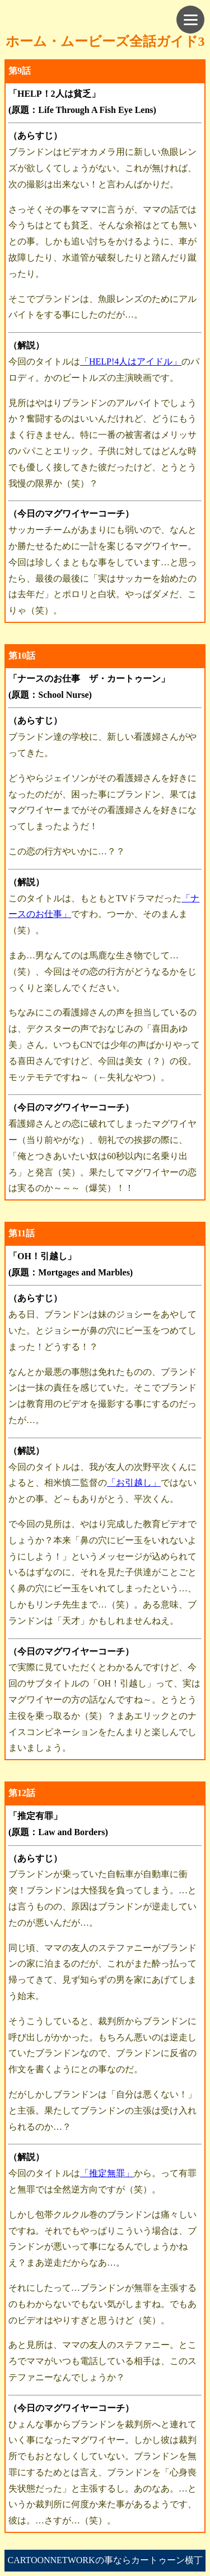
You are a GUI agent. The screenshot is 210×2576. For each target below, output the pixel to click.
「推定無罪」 (107, 2173)
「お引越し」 (134, 1482)
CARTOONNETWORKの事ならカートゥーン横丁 (104, 2560)
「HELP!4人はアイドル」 (130, 361)
